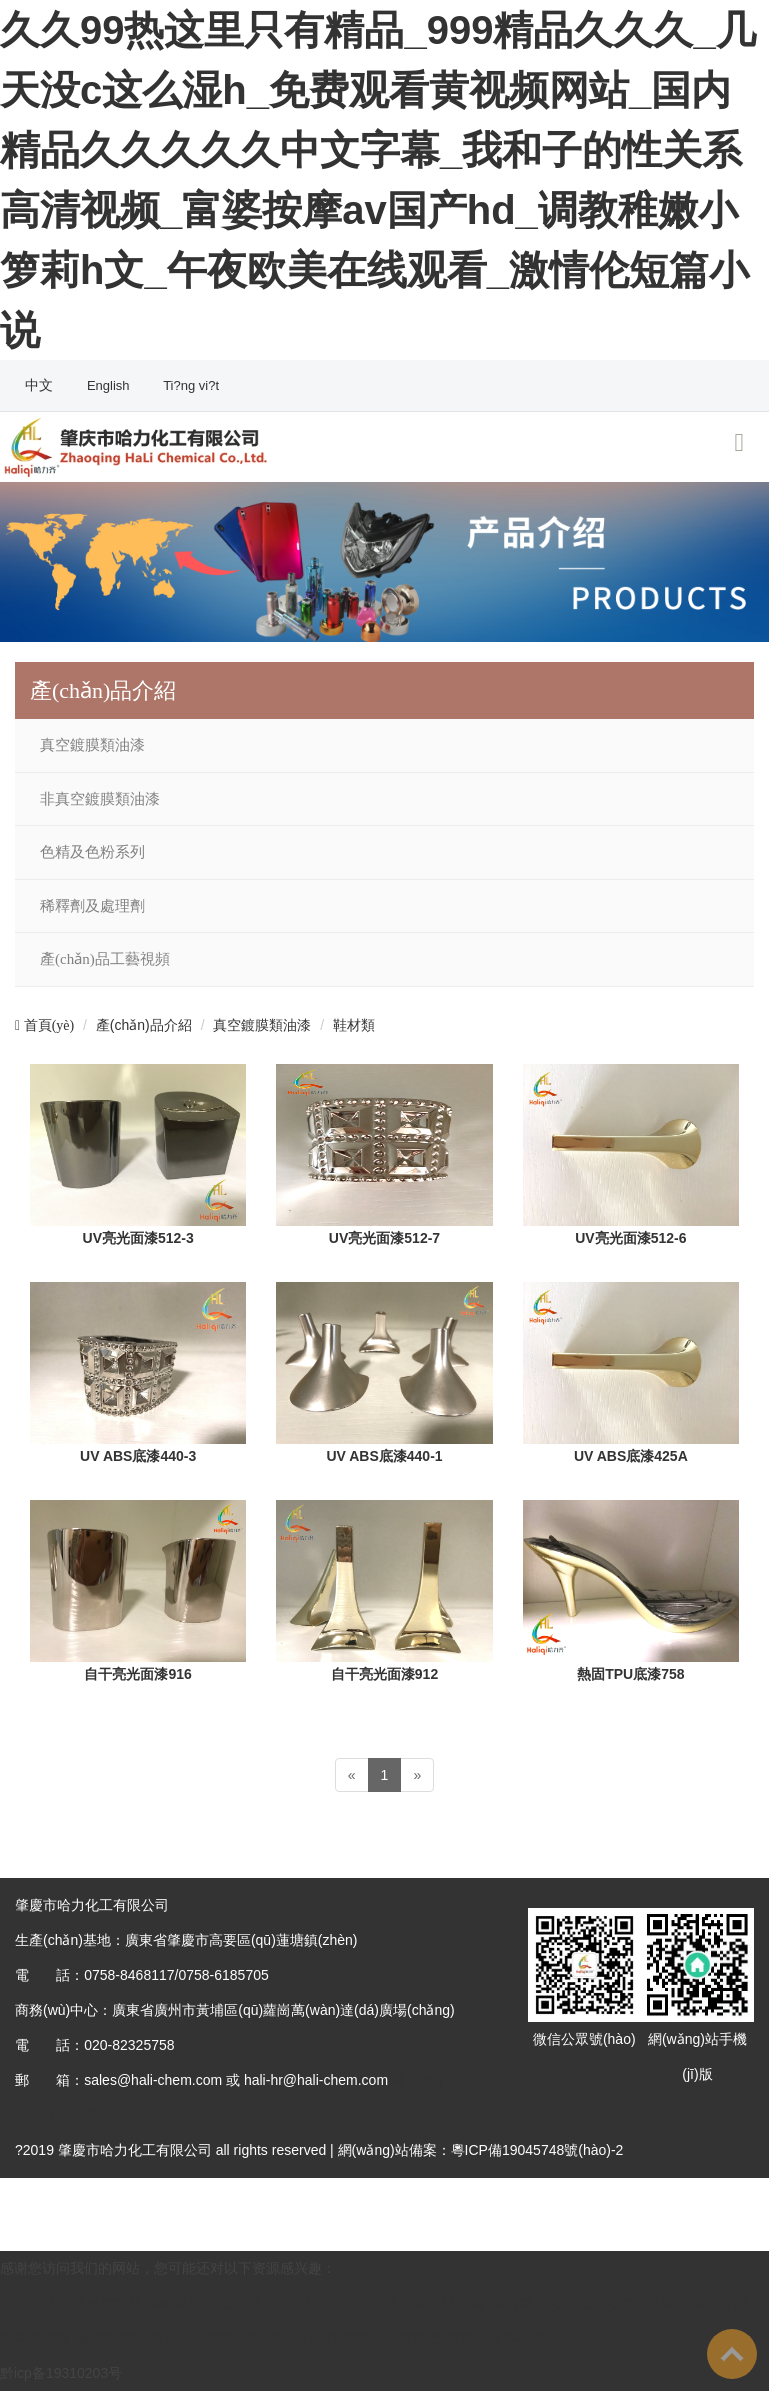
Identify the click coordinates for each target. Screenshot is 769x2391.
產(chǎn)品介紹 (144, 1025)
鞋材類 (354, 1025)
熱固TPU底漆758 (630, 1674)
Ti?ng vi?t (191, 385)
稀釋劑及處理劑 (92, 906)
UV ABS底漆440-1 (384, 1456)
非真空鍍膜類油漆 (100, 799)
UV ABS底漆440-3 (138, 1456)
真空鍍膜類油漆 (92, 745)
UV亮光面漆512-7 (384, 1238)
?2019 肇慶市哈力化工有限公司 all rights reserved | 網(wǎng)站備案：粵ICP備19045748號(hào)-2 (319, 2150)
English (110, 385)
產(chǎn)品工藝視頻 (105, 959)
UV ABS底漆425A (631, 1456)
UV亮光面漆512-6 (630, 1238)
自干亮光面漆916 (137, 1674)
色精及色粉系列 (92, 852)
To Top (732, 2354)
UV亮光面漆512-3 (138, 1238)
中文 (41, 385)
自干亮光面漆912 (384, 1674)
